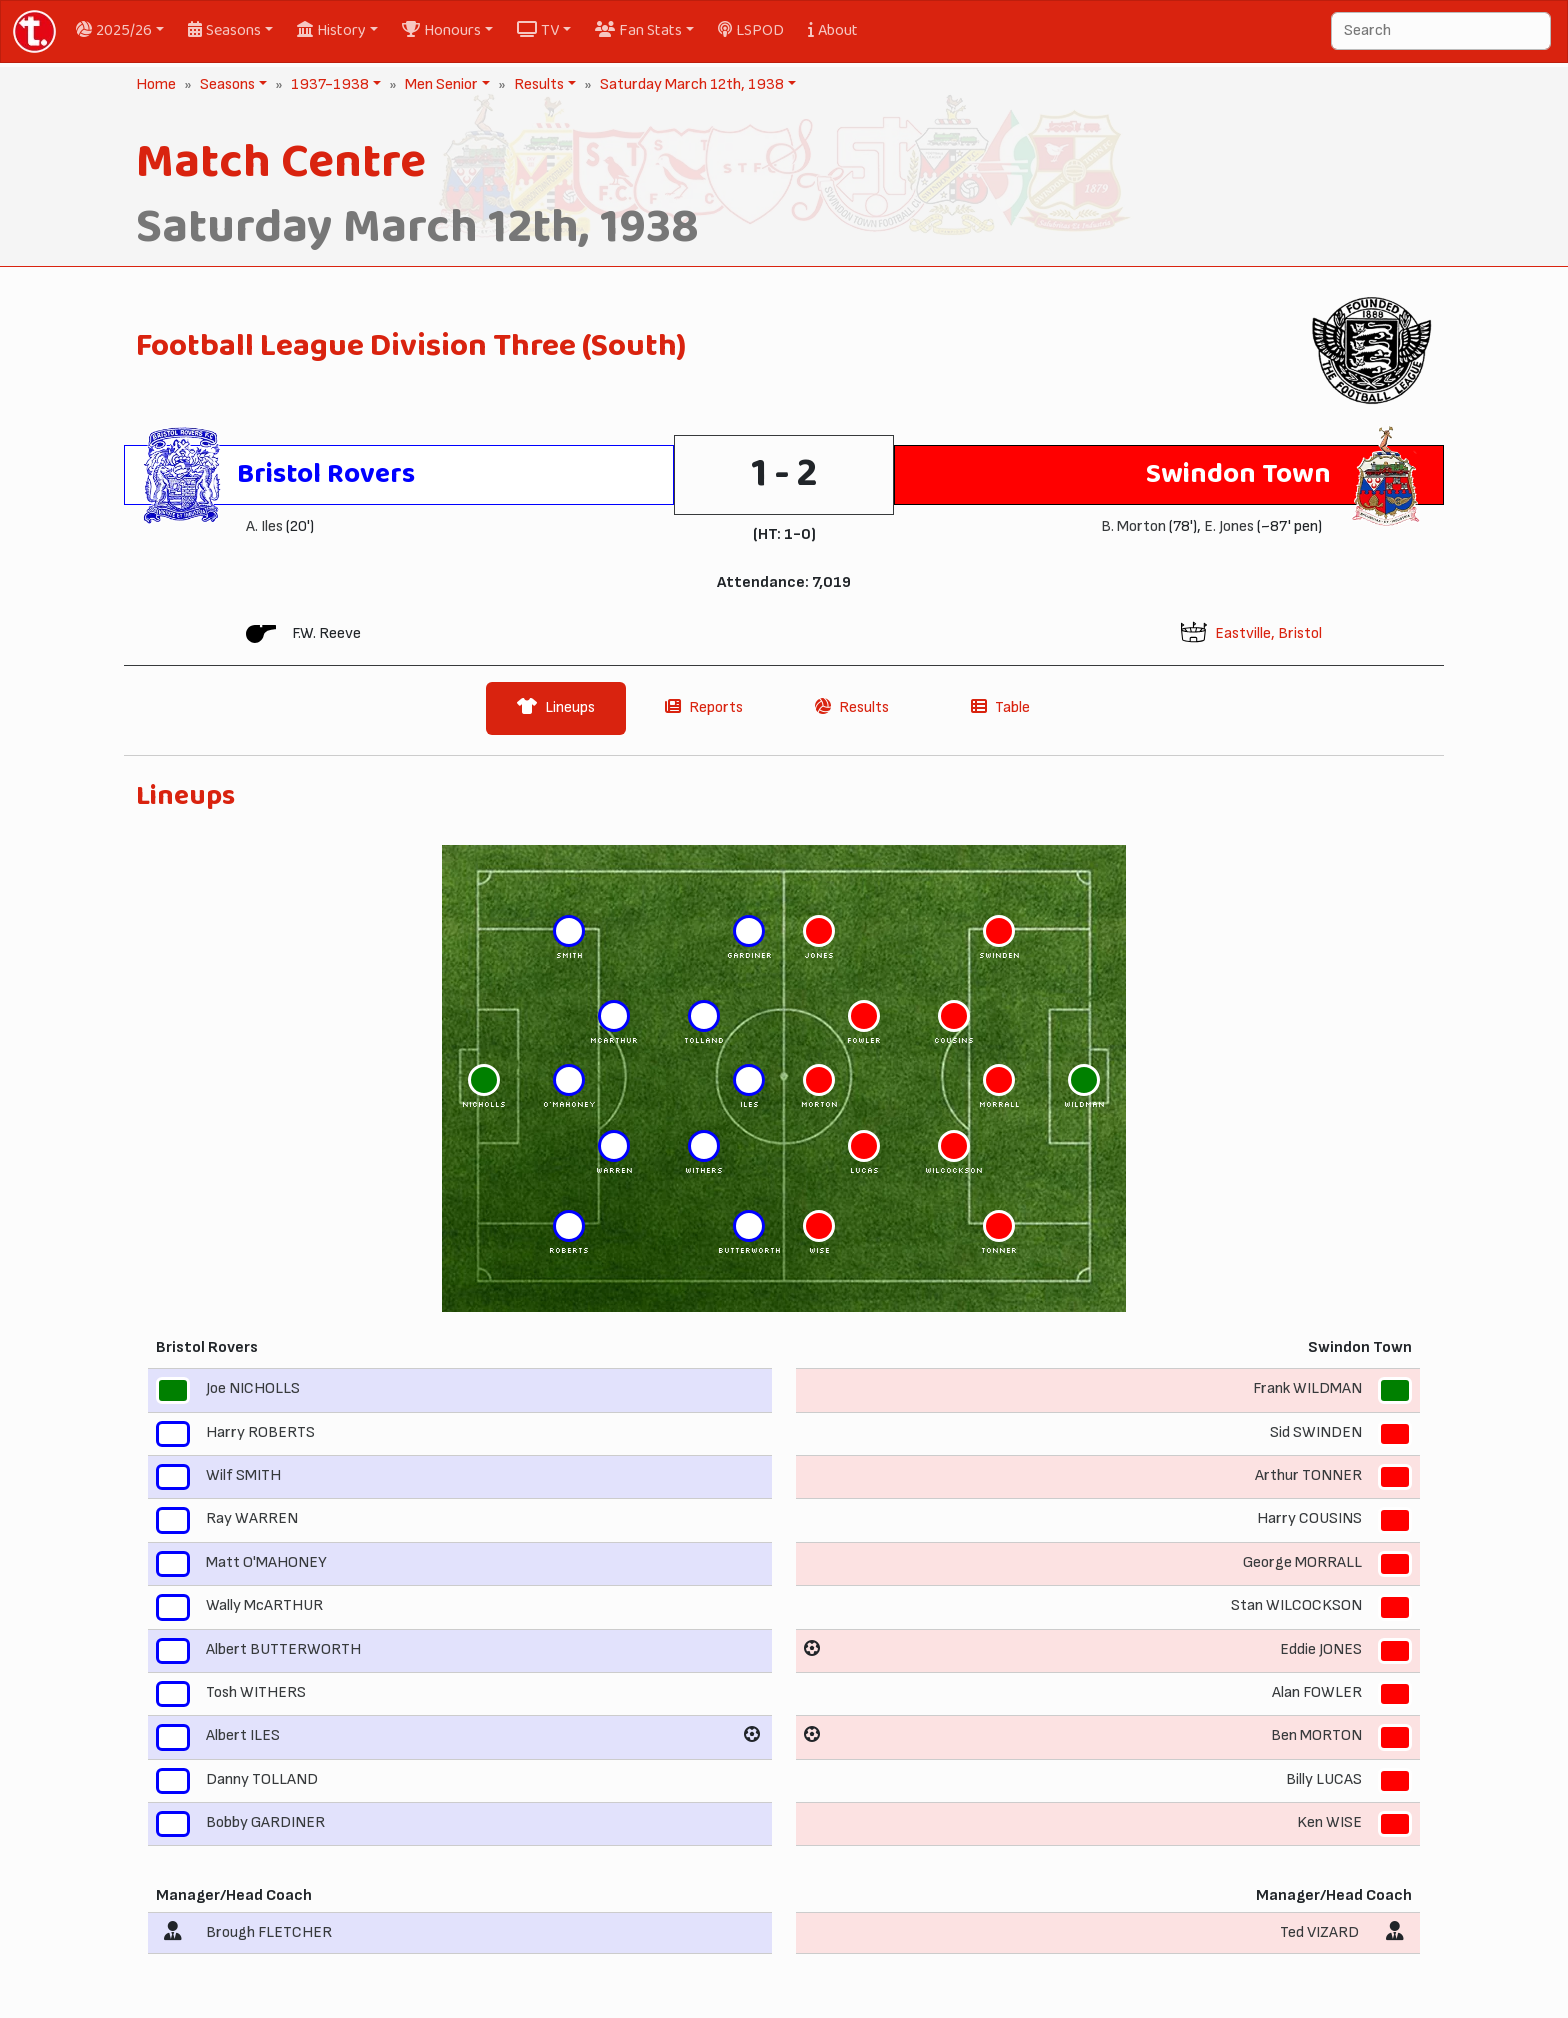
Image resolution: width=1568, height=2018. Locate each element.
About (833, 30)
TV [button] (538, 30)
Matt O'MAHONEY (266, 1562)
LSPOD (751, 30)
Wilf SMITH (243, 1475)
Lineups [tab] (556, 707)
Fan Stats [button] (638, 30)
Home (156, 84)
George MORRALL (1302, 1562)
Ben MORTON (1316, 1736)
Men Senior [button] (439, 84)
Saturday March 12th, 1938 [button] (690, 84)
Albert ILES (243, 1736)
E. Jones (1229, 526)
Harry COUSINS (1309, 1519)
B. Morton (1133, 526)
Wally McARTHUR (264, 1605)
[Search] (1441, 31)
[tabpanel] (784, 1375)
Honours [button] (441, 30)
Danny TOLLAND (262, 1779)
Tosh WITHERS (256, 1692)
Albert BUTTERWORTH (283, 1649)
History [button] (331, 30)
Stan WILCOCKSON (1296, 1605)
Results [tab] (852, 707)
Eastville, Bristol (1268, 633)
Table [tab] (1000, 707)
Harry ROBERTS (260, 1432)
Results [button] (537, 84)
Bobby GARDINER (265, 1822)
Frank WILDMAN (1307, 1389)
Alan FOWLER (1317, 1692)
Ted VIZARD (1319, 1932)
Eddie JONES (1321, 1649)
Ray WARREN (252, 1519)
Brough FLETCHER (269, 1932)
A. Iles (264, 526)
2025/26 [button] (114, 30)
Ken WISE (1329, 1822)
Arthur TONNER (1308, 1475)
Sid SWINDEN (1316, 1432)
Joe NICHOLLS (253, 1389)
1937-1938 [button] (328, 84)
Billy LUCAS (1324, 1779)
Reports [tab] (704, 707)
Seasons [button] (224, 30)
